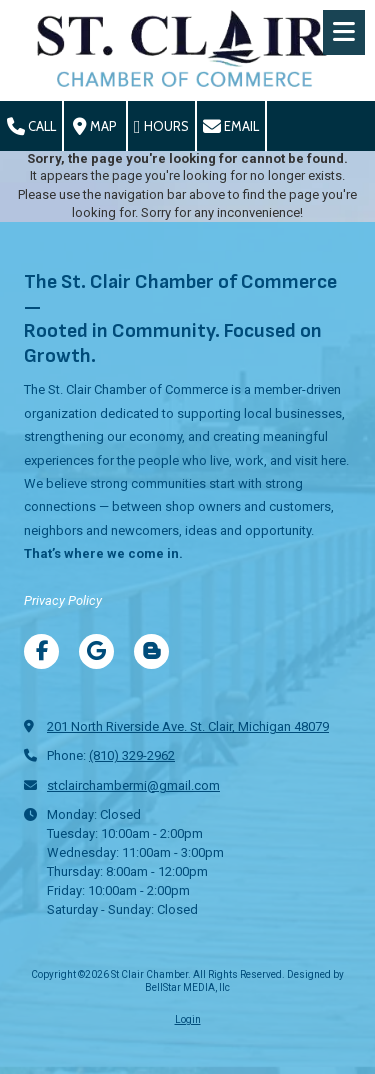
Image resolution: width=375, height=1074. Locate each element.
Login (188, 1019)
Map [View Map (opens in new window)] (95, 127)
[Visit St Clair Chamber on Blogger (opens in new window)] (151, 651)
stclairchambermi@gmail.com (133, 785)
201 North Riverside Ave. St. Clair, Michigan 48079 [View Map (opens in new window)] (188, 726)
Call (31, 127)
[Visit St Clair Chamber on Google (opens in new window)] (96, 651)
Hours (161, 127)
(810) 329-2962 (132, 755)
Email (231, 127)
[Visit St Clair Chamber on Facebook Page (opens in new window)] (41, 651)
